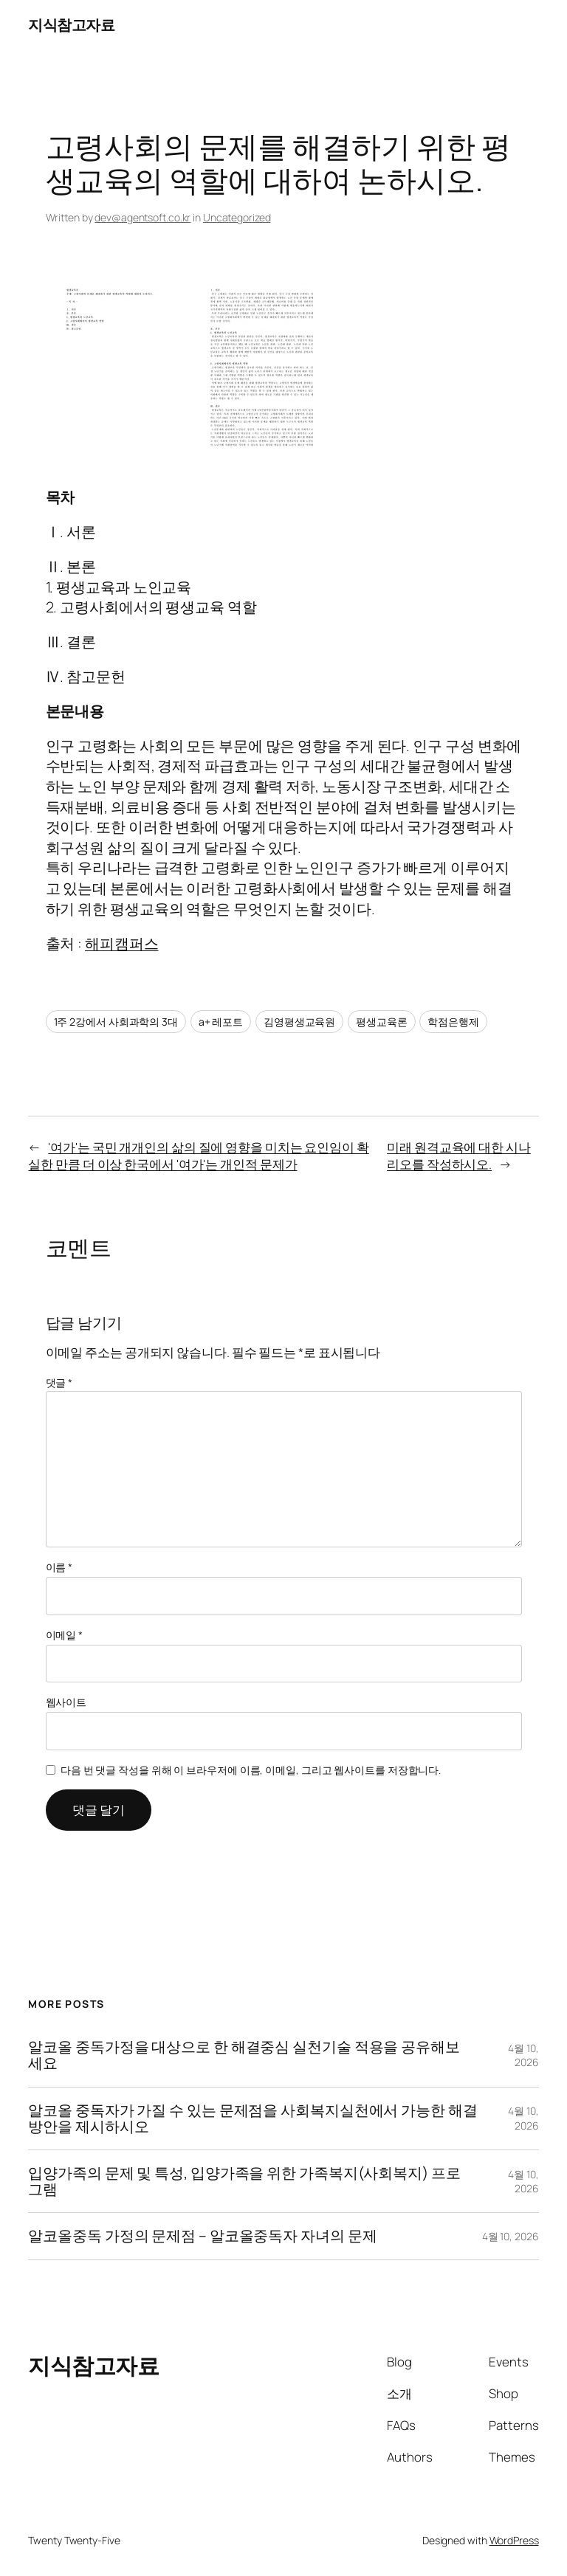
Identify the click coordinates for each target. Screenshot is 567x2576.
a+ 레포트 (221, 1022)
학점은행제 (453, 1022)
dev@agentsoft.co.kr (142, 217)
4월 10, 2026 (523, 2055)
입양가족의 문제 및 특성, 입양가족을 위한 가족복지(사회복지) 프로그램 (244, 2181)
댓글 (59, 1382)
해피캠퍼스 (122, 943)
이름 (59, 1567)
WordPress (514, 2540)
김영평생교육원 (299, 1022)
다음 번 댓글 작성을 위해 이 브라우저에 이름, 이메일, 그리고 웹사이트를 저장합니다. (251, 1770)
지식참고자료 (71, 25)
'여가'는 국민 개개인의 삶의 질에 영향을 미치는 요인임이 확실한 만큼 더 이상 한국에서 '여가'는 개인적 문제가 (198, 1156)
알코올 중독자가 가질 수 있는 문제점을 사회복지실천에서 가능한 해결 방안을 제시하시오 (252, 2118)
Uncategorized (237, 217)
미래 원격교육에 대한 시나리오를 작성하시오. (459, 1156)
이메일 (64, 1635)
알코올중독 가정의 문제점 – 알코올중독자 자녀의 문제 (202, 2236)
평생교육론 (382, 1022)
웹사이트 (66, 1702)
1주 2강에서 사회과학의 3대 (116, 1022)
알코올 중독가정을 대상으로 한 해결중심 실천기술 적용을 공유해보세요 (244, 2055)
